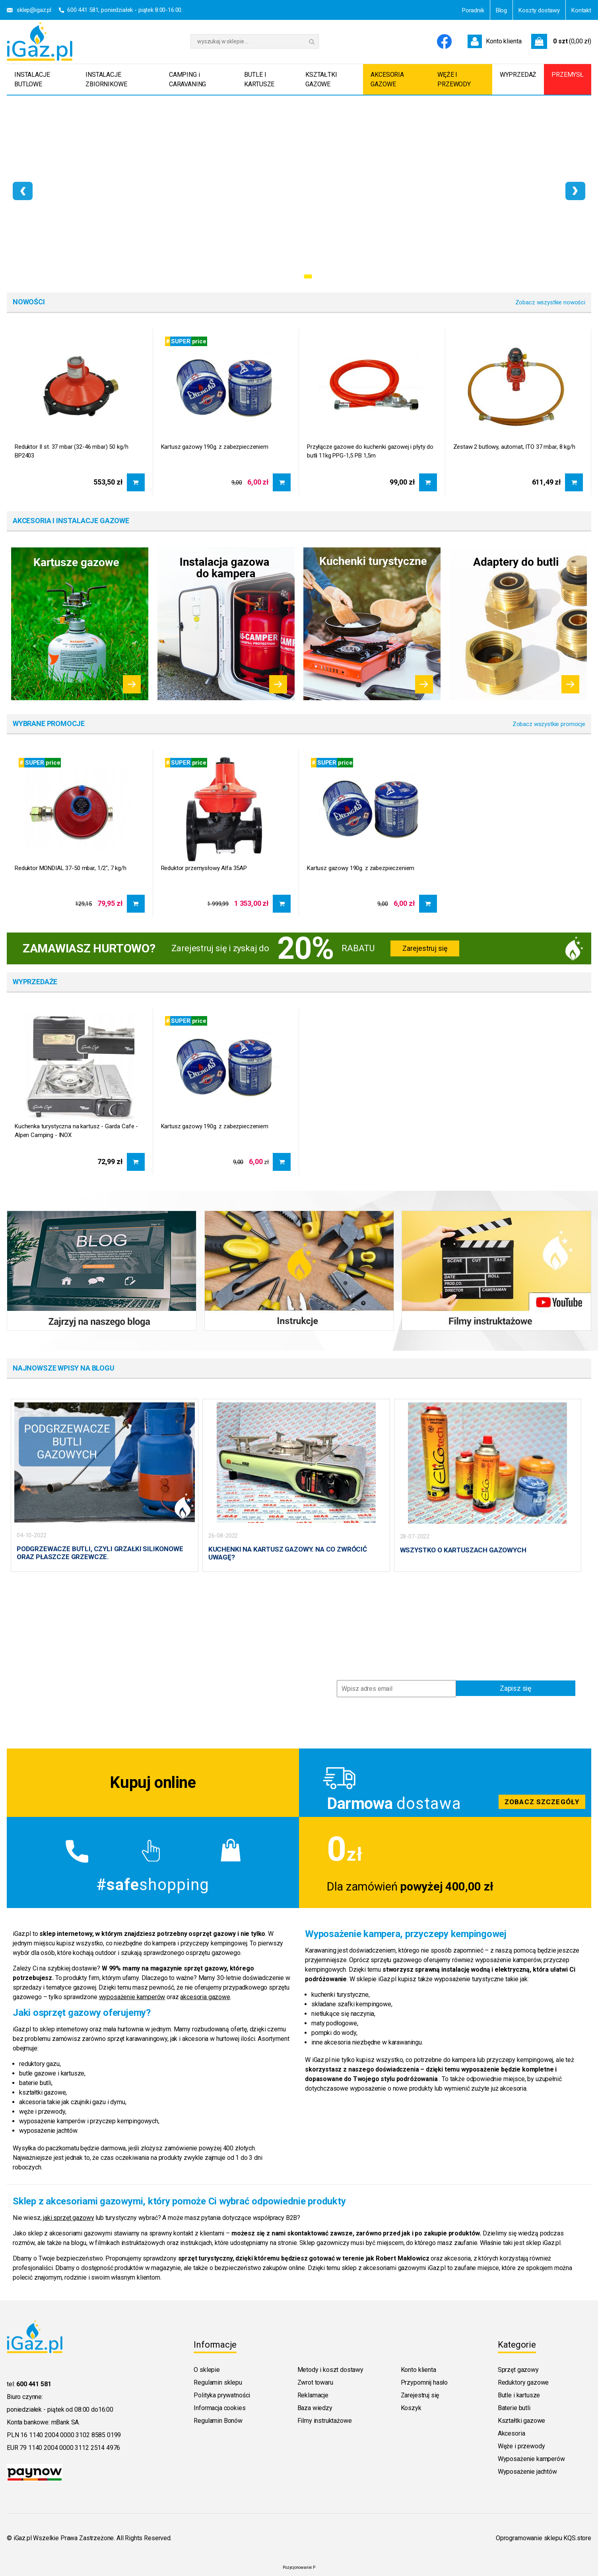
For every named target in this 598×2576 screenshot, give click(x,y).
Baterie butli (514, 2403)
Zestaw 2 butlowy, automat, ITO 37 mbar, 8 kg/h (514, 446)
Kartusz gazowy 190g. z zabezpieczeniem (214, 446)
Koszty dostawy (539, 10)
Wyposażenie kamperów (531, 2454)
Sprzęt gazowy (518, 2365)
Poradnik (473, 10)
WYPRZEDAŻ (518, 74)
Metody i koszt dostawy (330, 2365)
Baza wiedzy (314, 2403)
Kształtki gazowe (521, 2416)
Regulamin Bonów (218, 2416)
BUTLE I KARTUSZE (259, 79)
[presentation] (23, 191)
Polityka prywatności (222, 2390)
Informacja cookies (219, 2403)
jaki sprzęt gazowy (68, 2213)
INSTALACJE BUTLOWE (32, 79)
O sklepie (207, 2365)
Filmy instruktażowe (324, 2416)
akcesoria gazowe (205, 1992)
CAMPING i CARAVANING (187, 79)
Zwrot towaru (315, 2377)
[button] (293, 276)
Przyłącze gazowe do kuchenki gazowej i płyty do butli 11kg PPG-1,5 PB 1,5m (370, 451)
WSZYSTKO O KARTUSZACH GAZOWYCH (463, 1550)
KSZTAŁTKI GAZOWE (321, 79)
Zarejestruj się (424, 948)
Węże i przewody (521, 2441)
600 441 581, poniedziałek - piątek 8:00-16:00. (125, 10)
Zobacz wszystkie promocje (549, 724)
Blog (501, 10)
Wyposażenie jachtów (527, 2467)
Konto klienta (418, 2365)
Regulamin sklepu (218, 2377)
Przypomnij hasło (424, 2377)
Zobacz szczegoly (445, 1778)
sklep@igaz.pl (34, 10)
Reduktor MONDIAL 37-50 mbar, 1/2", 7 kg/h (70, 868)
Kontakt (581, 10)
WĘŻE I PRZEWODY (454, 79)
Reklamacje (312, 2390)
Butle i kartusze (519, 2390)
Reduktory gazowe (523, 2377)
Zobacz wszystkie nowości (550, 302)
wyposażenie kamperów (132, 1992)
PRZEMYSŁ (567, 74)
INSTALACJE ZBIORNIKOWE (106, 79)
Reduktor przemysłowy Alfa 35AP (204, 868)
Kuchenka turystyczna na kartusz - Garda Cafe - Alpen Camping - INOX (76, 1131)
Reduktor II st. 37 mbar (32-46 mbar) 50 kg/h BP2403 (71, 451)
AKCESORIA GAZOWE (387, 79)
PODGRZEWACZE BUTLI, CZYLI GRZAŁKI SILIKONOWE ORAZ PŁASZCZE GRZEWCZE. (100, 1553)
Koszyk (411, 2403)
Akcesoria (511, 2428)
